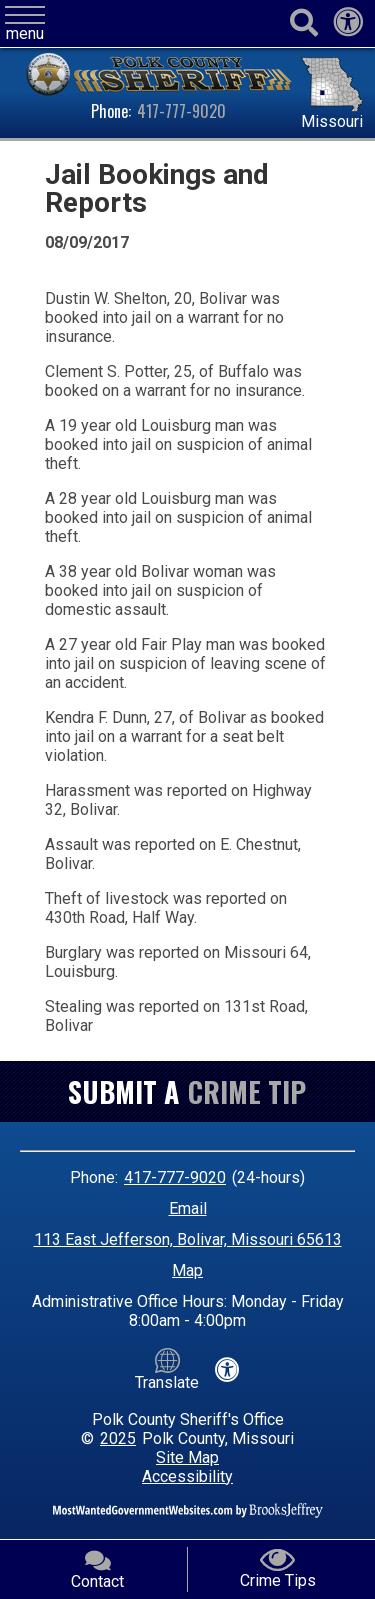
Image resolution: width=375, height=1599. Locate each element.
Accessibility (187, 1476)
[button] (25, 24)
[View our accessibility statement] (348, 27)
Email (188, 1208)
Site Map (187, 1457)
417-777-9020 (181, 111)
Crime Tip (247, 1091)
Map (187, 1270)
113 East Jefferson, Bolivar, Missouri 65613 (188, 1239)
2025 (118, 1438)
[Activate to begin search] (303, 23)
